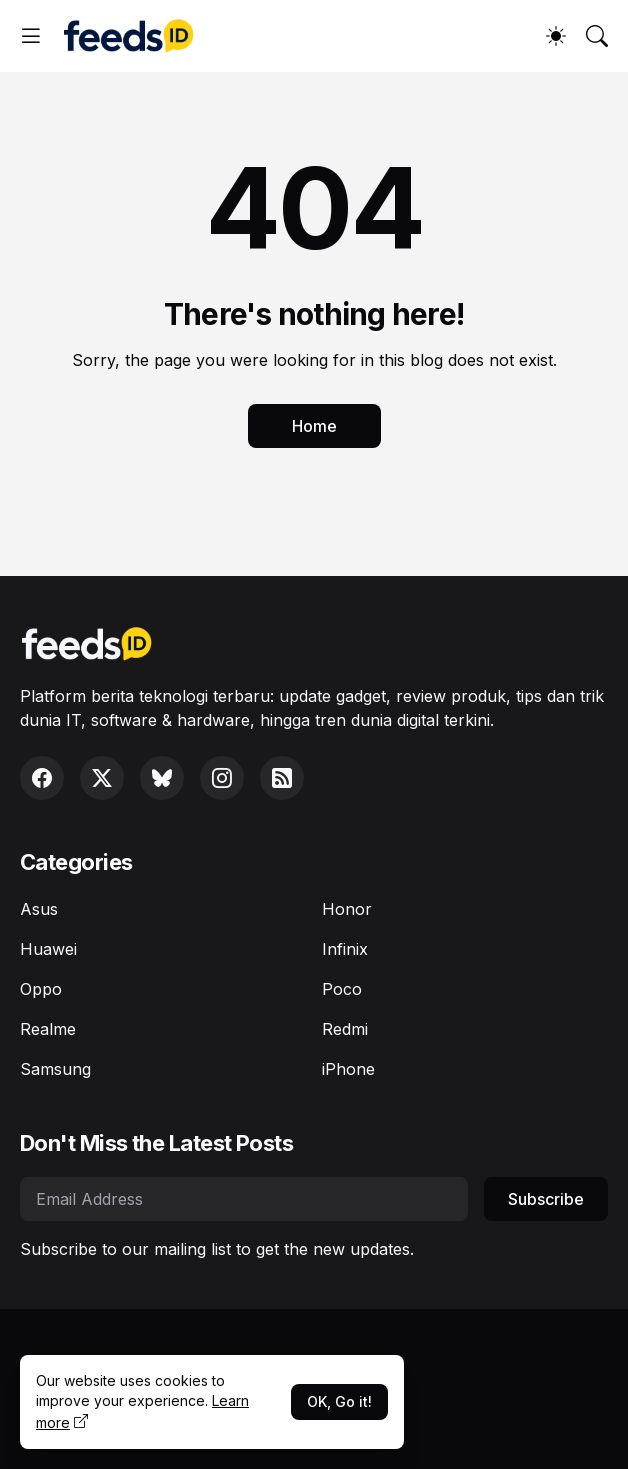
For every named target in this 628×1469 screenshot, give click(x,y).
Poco (342, 989)
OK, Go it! (339, 1401)
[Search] (597, 36)
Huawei (48, 949)
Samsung (55, 1069)
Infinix (345, 949)
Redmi (345, 1029)
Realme (48, 1029)
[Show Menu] (31, 36)
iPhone (348, 1069)
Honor (347, 909)
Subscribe (546, 1199)
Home (314, 426)
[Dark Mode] (556, 36)
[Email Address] (244, 1199)
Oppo (41, 989)
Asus (39, 909)
